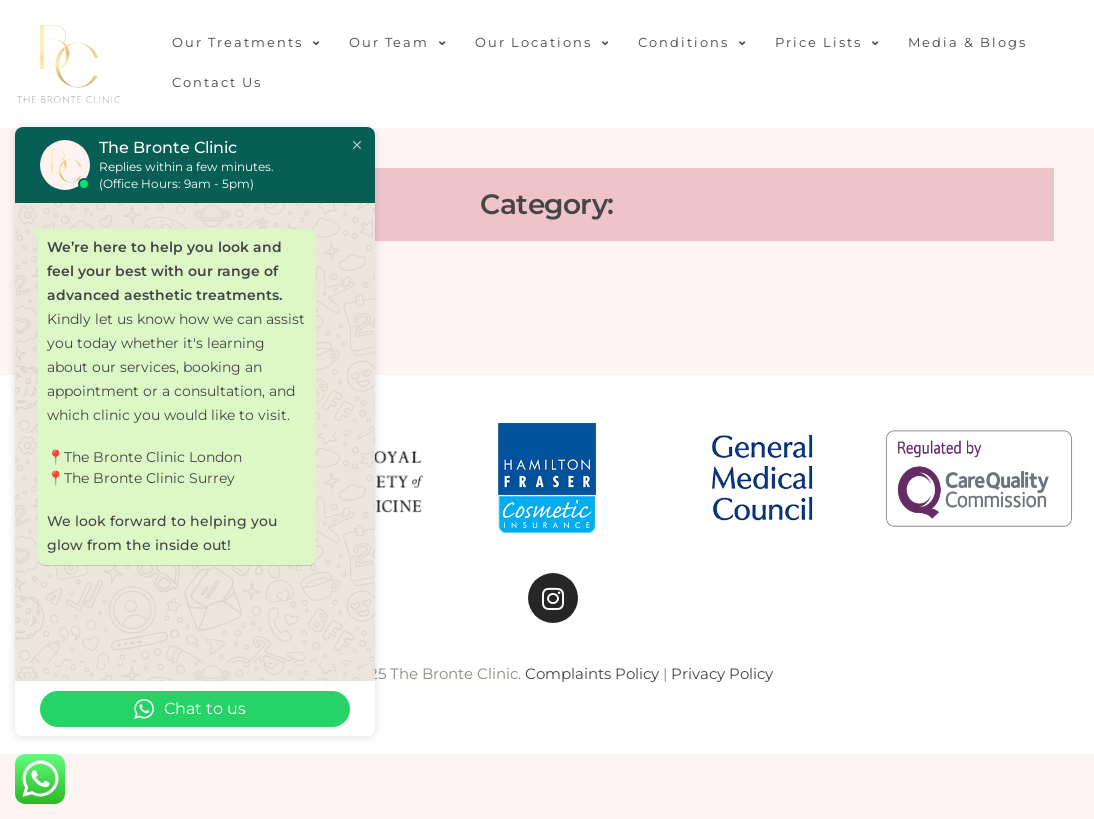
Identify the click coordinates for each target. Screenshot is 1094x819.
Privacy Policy (722, 673)
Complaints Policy (592, 673)
